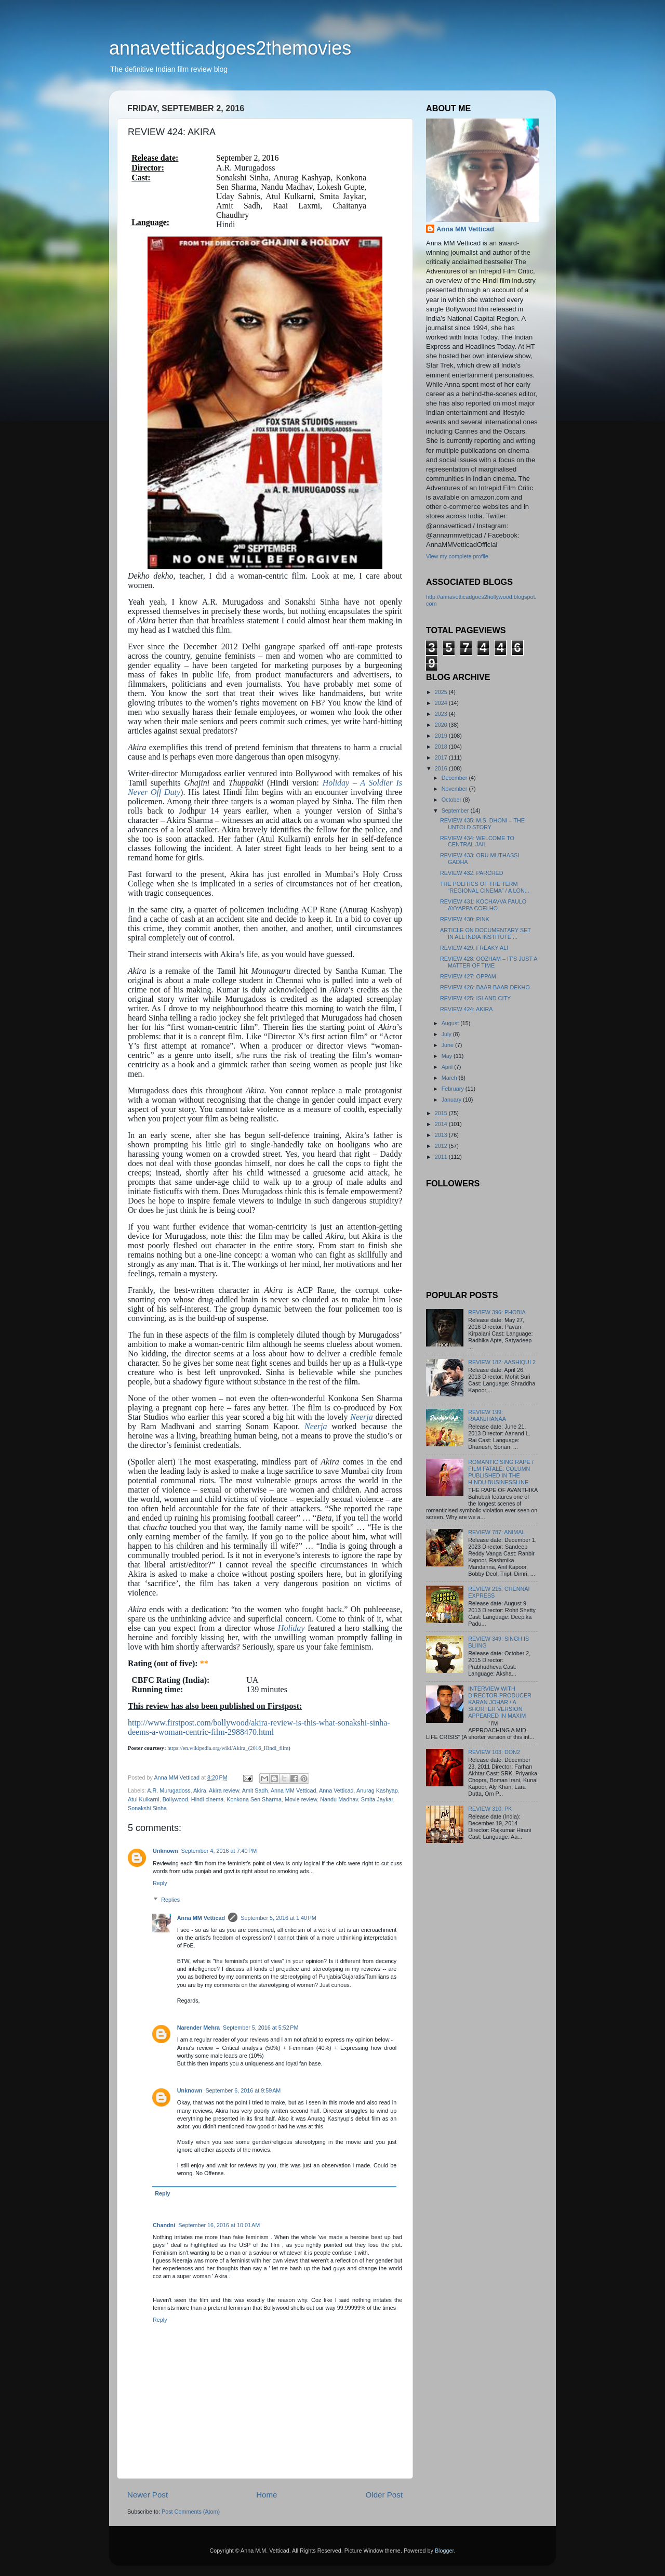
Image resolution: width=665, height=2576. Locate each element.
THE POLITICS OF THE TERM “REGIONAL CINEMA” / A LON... (484, 887)
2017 (442, 757)
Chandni (164, 2225)
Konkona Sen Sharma (254, 1799)
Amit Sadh (255, 1790)
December (455, 778)
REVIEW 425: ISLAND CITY (475, 998)
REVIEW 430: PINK (464, 919)
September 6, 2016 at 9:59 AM (243, 2090)
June (448, 1045)
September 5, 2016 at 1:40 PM (278, 1918)
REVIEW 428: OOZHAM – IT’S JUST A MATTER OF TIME (488, 962)
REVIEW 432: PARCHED (471, 873)
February (454, 1089)
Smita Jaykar (377, 1799)
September (456, 810)
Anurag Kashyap (377, 1790)
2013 (442, 1135)
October (452, 799)
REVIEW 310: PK (490, 1809)
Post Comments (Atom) (191, 2511)
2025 (442, 692)
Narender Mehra (198, 2027)
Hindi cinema (207, 1799)
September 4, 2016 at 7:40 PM (219, 1851)
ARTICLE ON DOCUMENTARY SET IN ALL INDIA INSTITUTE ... (485, 933)
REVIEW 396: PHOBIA (496, 1312)
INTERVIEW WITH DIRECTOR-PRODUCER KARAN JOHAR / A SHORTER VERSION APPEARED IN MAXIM (499, 1702)
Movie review (301, 1799)
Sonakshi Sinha (147, 1808)
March (450, 1078)
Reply (160, 1883)
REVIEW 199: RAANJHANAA (487, 1415)
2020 (442, 725)
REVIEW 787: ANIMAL (496, 1532)
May (448, 1056)
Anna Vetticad (336, 1790)
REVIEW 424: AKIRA (466, 1009)
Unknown (165, 1851)
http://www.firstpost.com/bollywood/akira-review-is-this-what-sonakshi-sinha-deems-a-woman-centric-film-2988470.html (259, 1727)
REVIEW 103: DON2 (494, 1752)
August (451, 1023)
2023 (442, 714)
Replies (170, 1900)
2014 (442, 1124)
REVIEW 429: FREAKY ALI (474, 948)
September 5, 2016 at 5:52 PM (261, 2027)
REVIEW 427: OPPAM (468, 976)
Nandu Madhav (338, 1799)
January (452, 1099)
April (448, 1067)
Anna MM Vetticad (293, 1790)
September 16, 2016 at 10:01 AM (219, 2225)
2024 (442, 703)
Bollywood (175, 1799)
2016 (442, 768)
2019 (442, 736)
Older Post (384, 2494)
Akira (199, 1790)
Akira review (224, 1790)
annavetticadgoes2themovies (230, 48)
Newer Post (147, 2494)
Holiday (291, 1628)
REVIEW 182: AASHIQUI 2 (502, 1362)
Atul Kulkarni (143, 1799)
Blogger (444, 2550)
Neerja (361, 1417)
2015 (442, 1113)
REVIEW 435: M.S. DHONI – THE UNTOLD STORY (482, 823)
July (447, 1034)
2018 (442, 746)
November (455, 789)
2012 (442, 1146)
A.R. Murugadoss (168, 1790)
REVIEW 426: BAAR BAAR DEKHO (485, 987)
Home (266, 2494)
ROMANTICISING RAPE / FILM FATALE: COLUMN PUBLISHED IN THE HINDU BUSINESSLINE (500, 1472)
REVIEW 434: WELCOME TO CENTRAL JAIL (477, 841)
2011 (442, 1157)
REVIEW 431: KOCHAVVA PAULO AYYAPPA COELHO (483, 904)
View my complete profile (457, 556)
